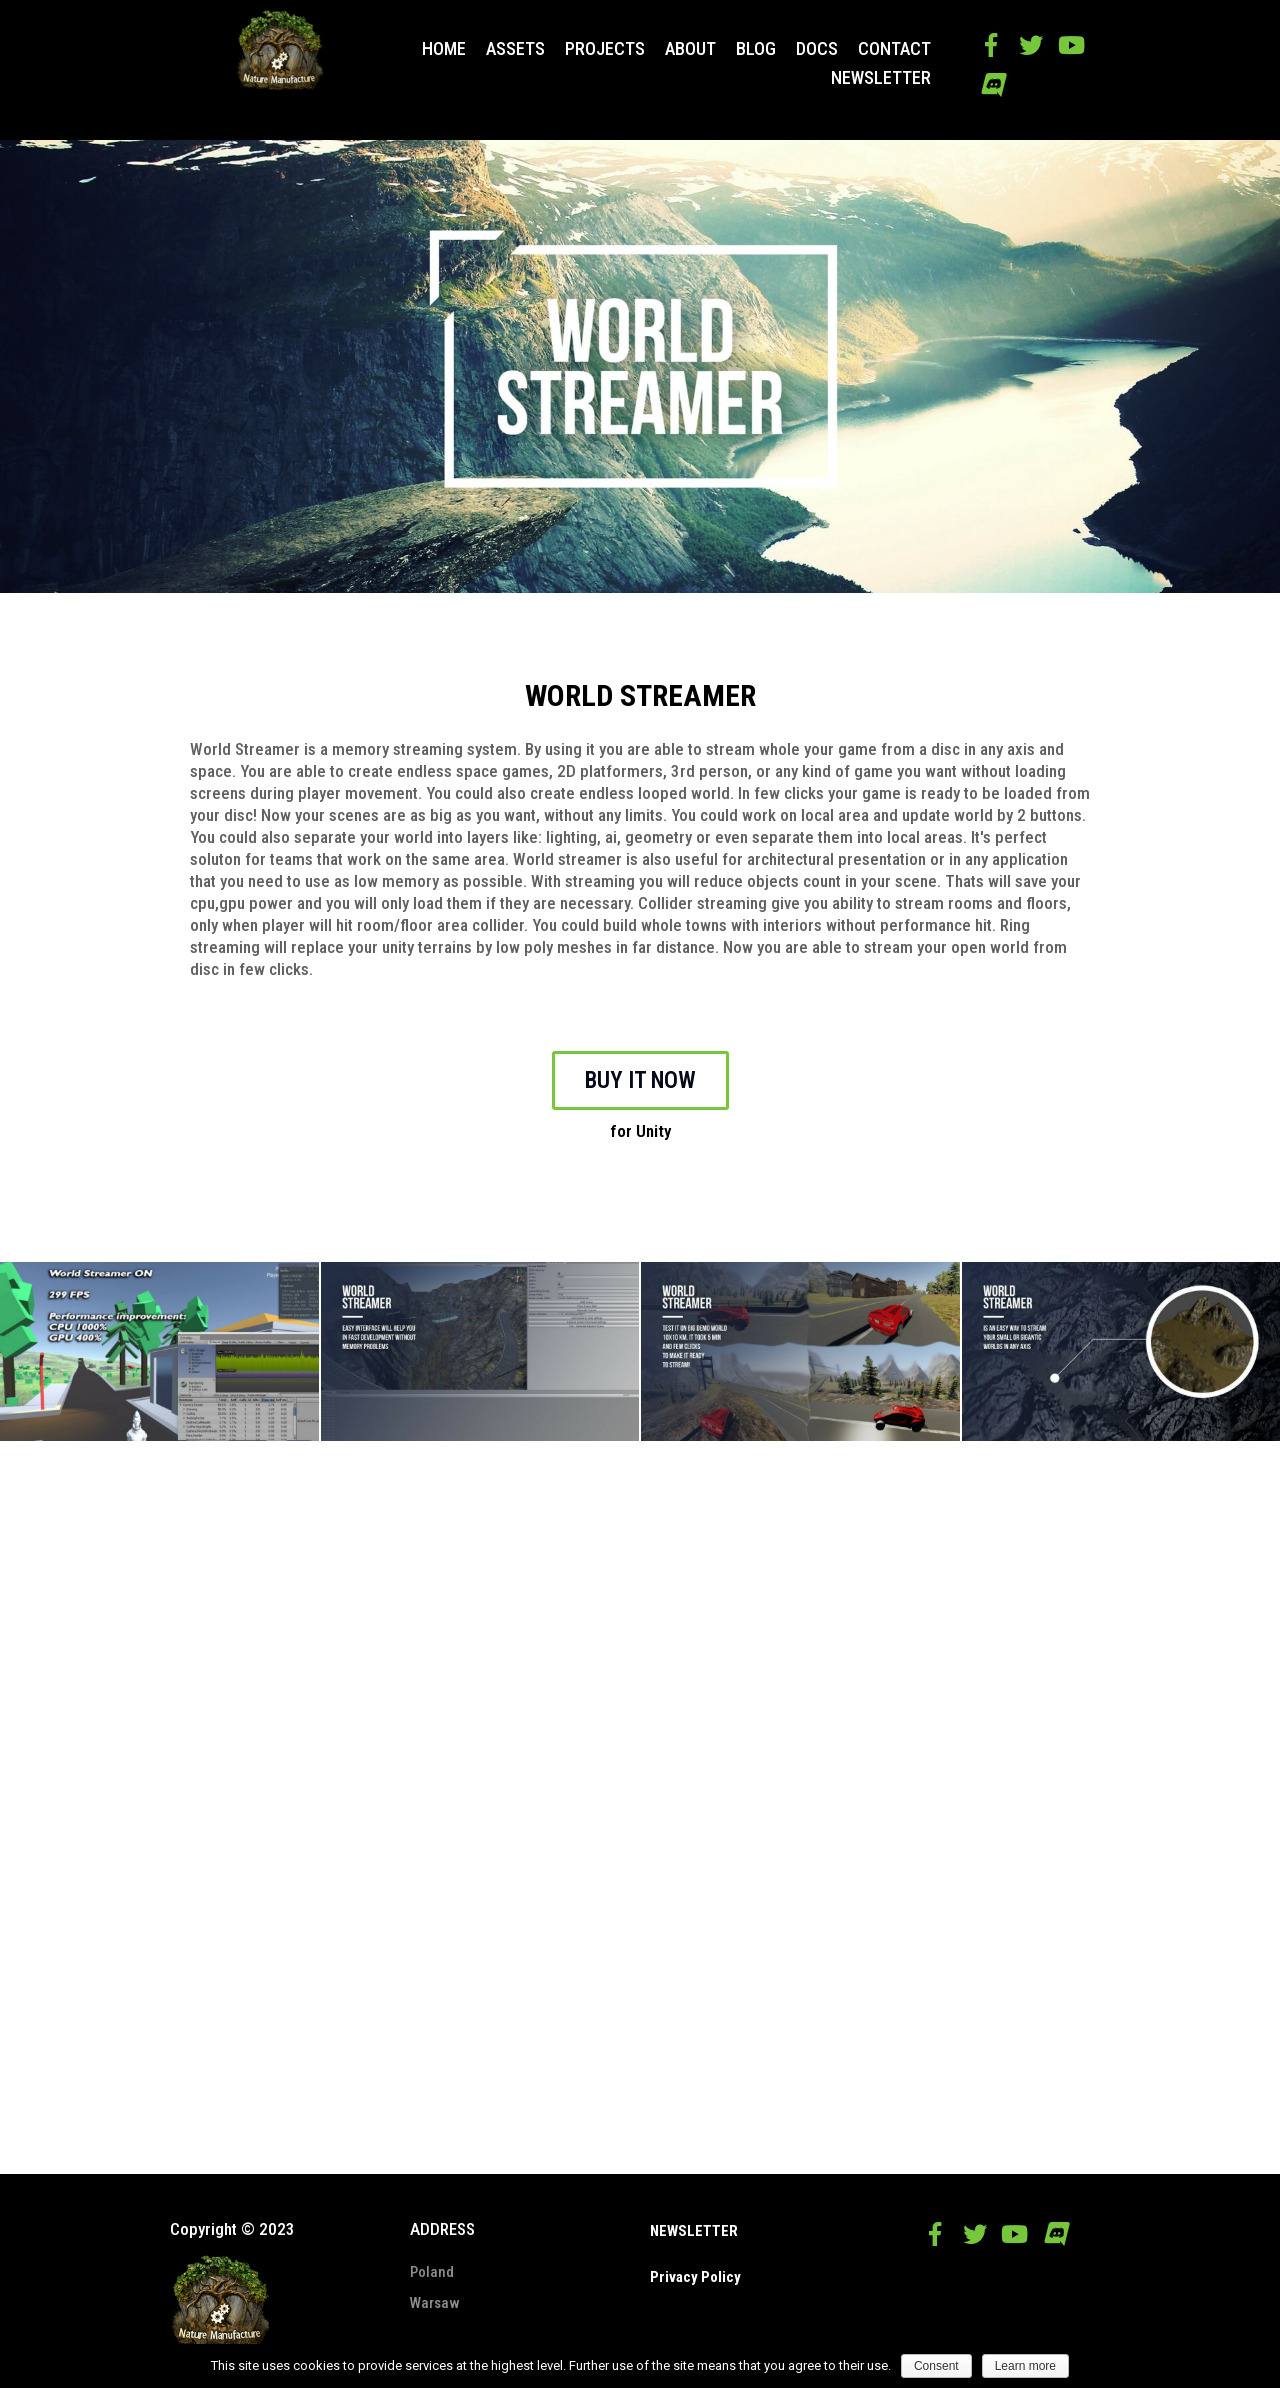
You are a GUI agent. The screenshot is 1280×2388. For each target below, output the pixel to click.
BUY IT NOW (640, 1080)
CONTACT (894, 49)
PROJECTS (605, 49)
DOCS (817, 49)
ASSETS (515, 49)
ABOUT (690, 49)
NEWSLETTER (881, 78)
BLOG (756, 49)
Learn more (1025, 2366)
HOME (444, 49)
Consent (936, 2366)
